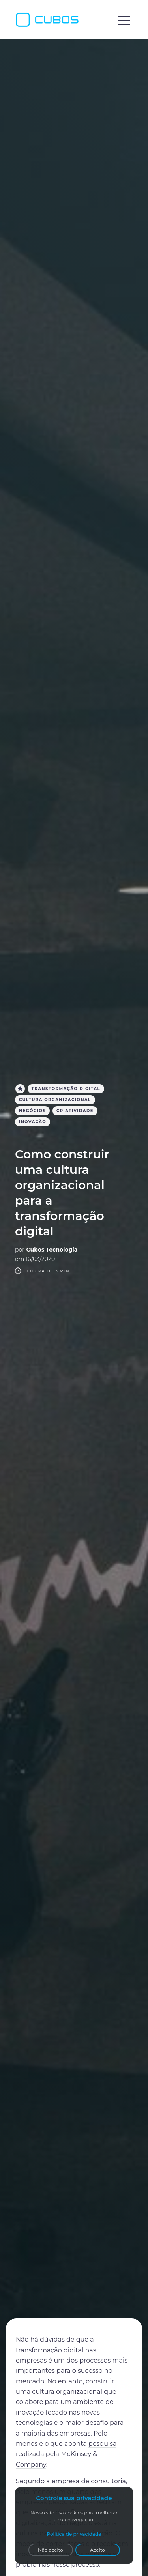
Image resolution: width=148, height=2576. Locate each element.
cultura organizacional (55, 1099)
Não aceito (50, 2550)
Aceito (97, 2550)
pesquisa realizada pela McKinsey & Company (66, 2454)
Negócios (32, 1110)
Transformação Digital (66, 1088)
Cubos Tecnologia (52, 1249)
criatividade (75, 1110)
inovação (32, 1121)
